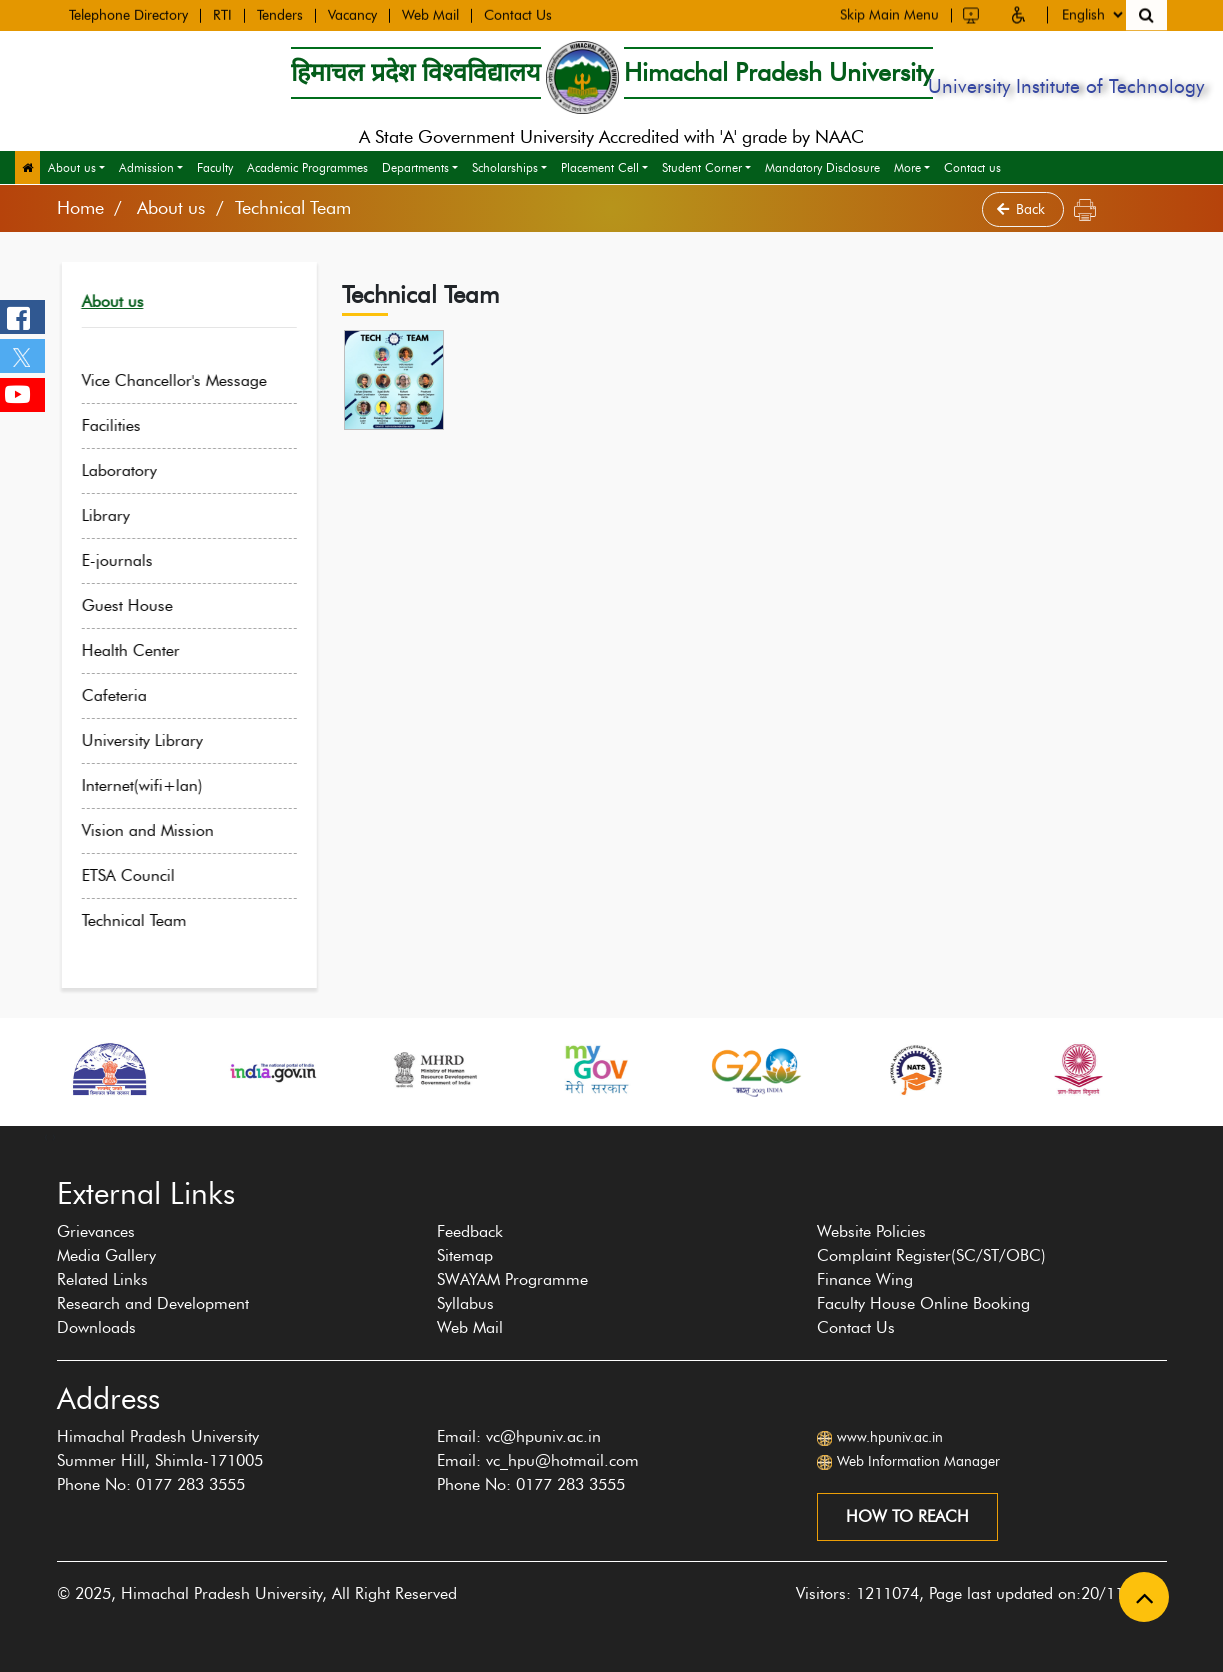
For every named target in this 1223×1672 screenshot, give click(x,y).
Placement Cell (600, 167)
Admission (146, 167)
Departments (415, 167)
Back (1023, 209)
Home (80, 208)
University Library (156, 740)
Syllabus (465, 1303)
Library (120, 515)
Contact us (972, 167)
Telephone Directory (128, 15)
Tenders (280, 15)
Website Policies (871, 1231)
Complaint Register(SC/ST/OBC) (931, 1255)
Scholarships (505, 167)
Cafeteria (128, 695)
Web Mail (430, 15)
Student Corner (702, 167)
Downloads (96, 1327)
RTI (222, 15)
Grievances (96, 1231)
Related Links (102, 1279)
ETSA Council (142, 875)
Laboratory (133, 470)
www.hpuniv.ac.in (890, 1437)
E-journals (131, 560)
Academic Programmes (307, 167)
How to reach (907, 1516)
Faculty (215, 167)
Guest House (141, 605)
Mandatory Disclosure (822, 167)
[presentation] (46, 1136)
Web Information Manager (918, 1461)
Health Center (145, 650)
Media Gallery (106, 1255)
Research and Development (153, 1303)
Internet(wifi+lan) (156, 785)
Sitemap (465, 1255)
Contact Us (518, 15)
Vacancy (352, 15)
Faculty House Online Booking (923, 1303)
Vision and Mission (162, 830)
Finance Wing (865, 1279)
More (907, 167)
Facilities (125, 425)
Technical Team (148, 920)
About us (72, 167)
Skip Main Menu (889, 13)
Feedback (470, 1231)
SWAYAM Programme (512, 1279)
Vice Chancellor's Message (188, 380)
